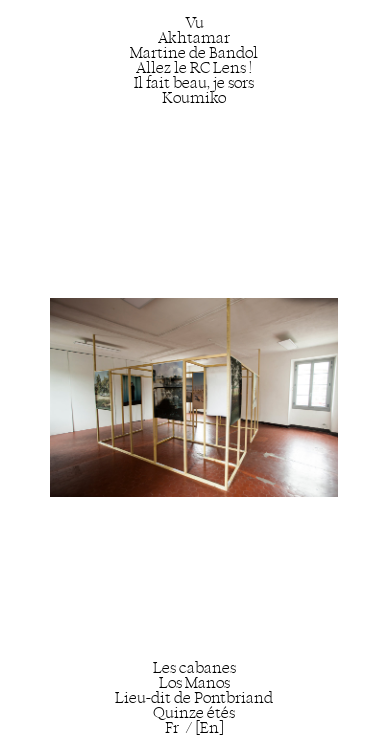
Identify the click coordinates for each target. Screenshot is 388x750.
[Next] (273, 382)
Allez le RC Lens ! (194, 67)
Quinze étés (194, 712)
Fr (172, 727)
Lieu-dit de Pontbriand (194, 697)
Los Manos (194, 682)
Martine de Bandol (194, 52)
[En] (209, 727)
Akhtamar (194, 37)
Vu (194, 22)
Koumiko (194, 97)
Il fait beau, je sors (194, 82)
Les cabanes (194, 667)
